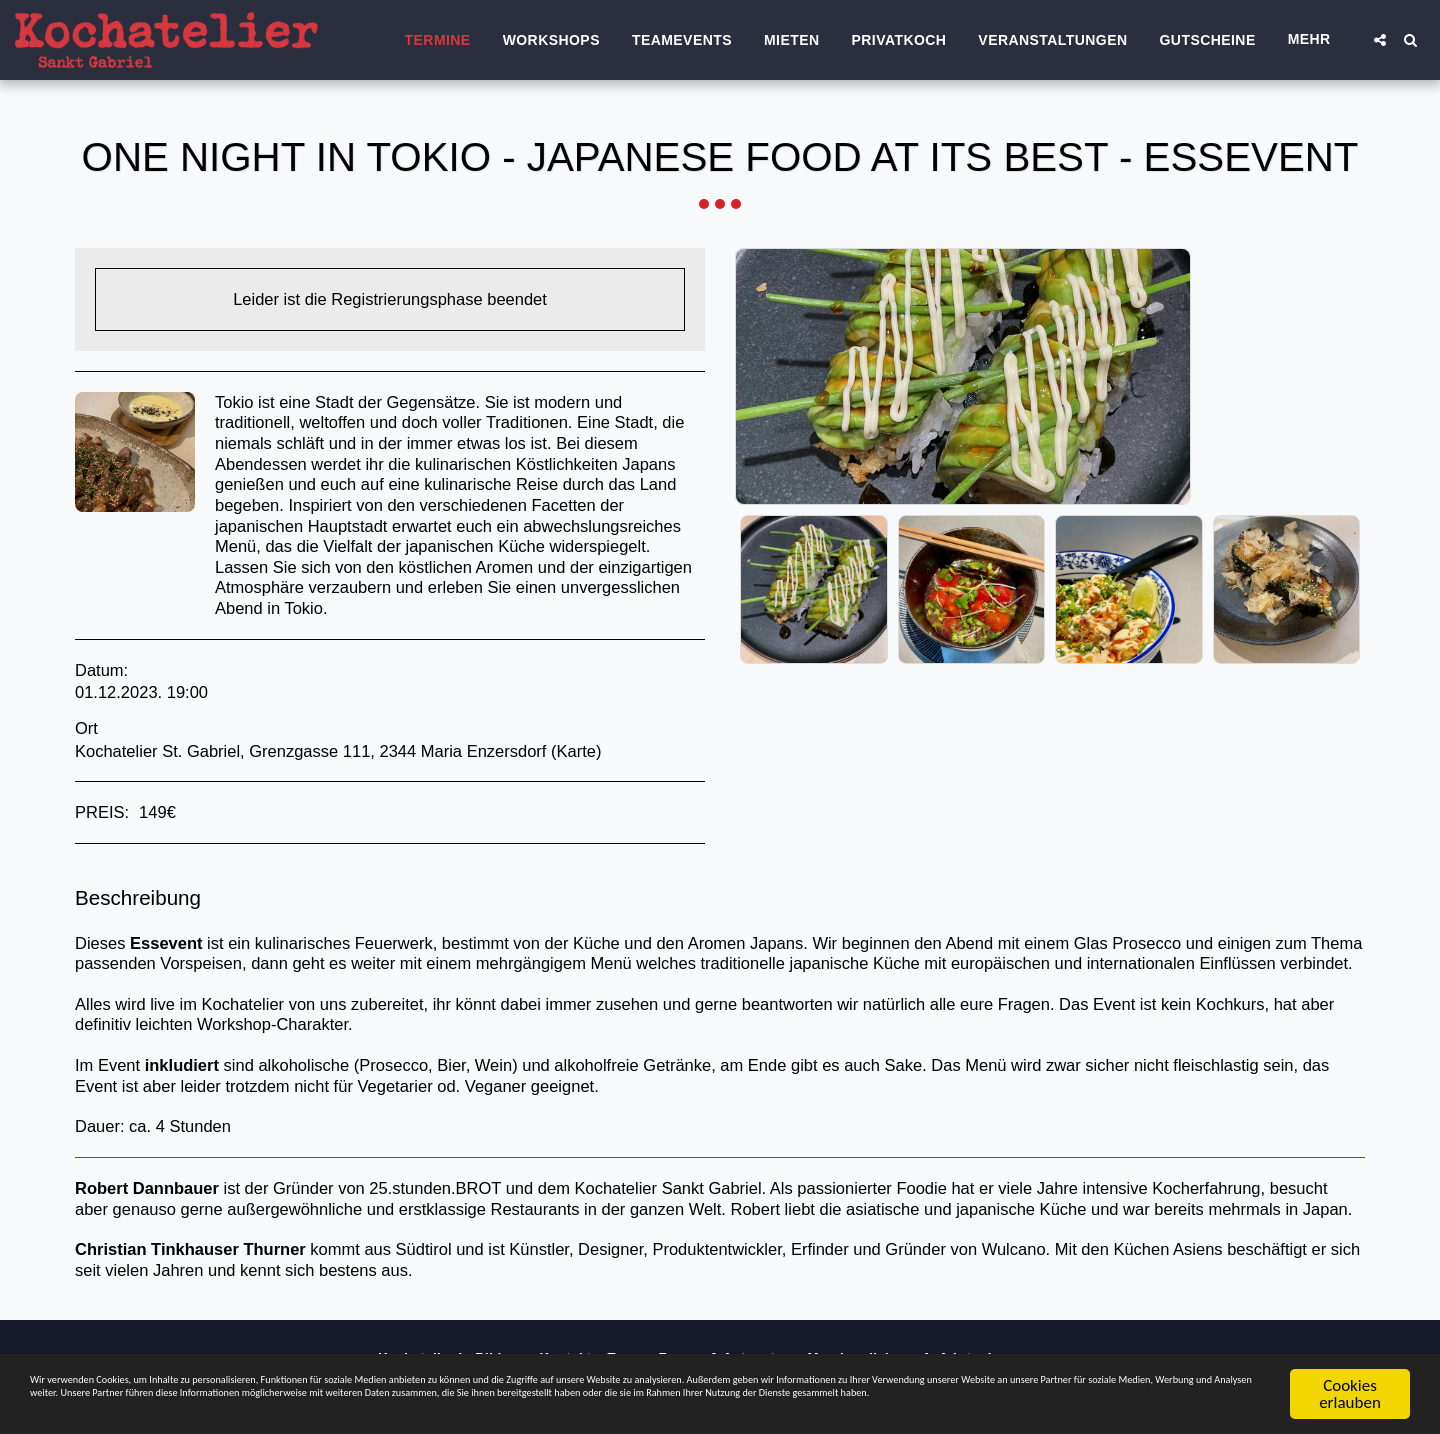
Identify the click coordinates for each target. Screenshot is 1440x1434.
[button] (1380, 40)
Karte (576, 751)
